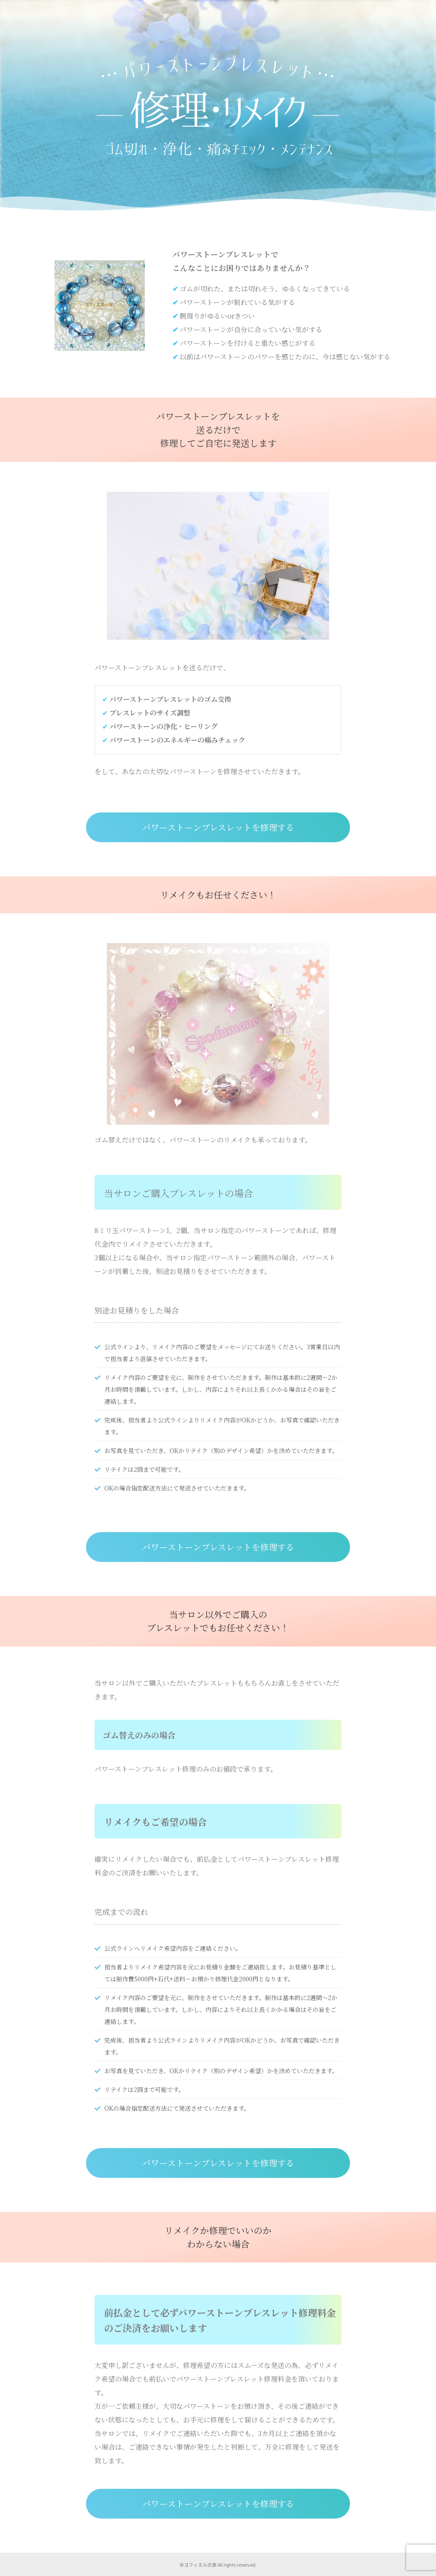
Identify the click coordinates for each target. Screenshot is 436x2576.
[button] (218, 827)
